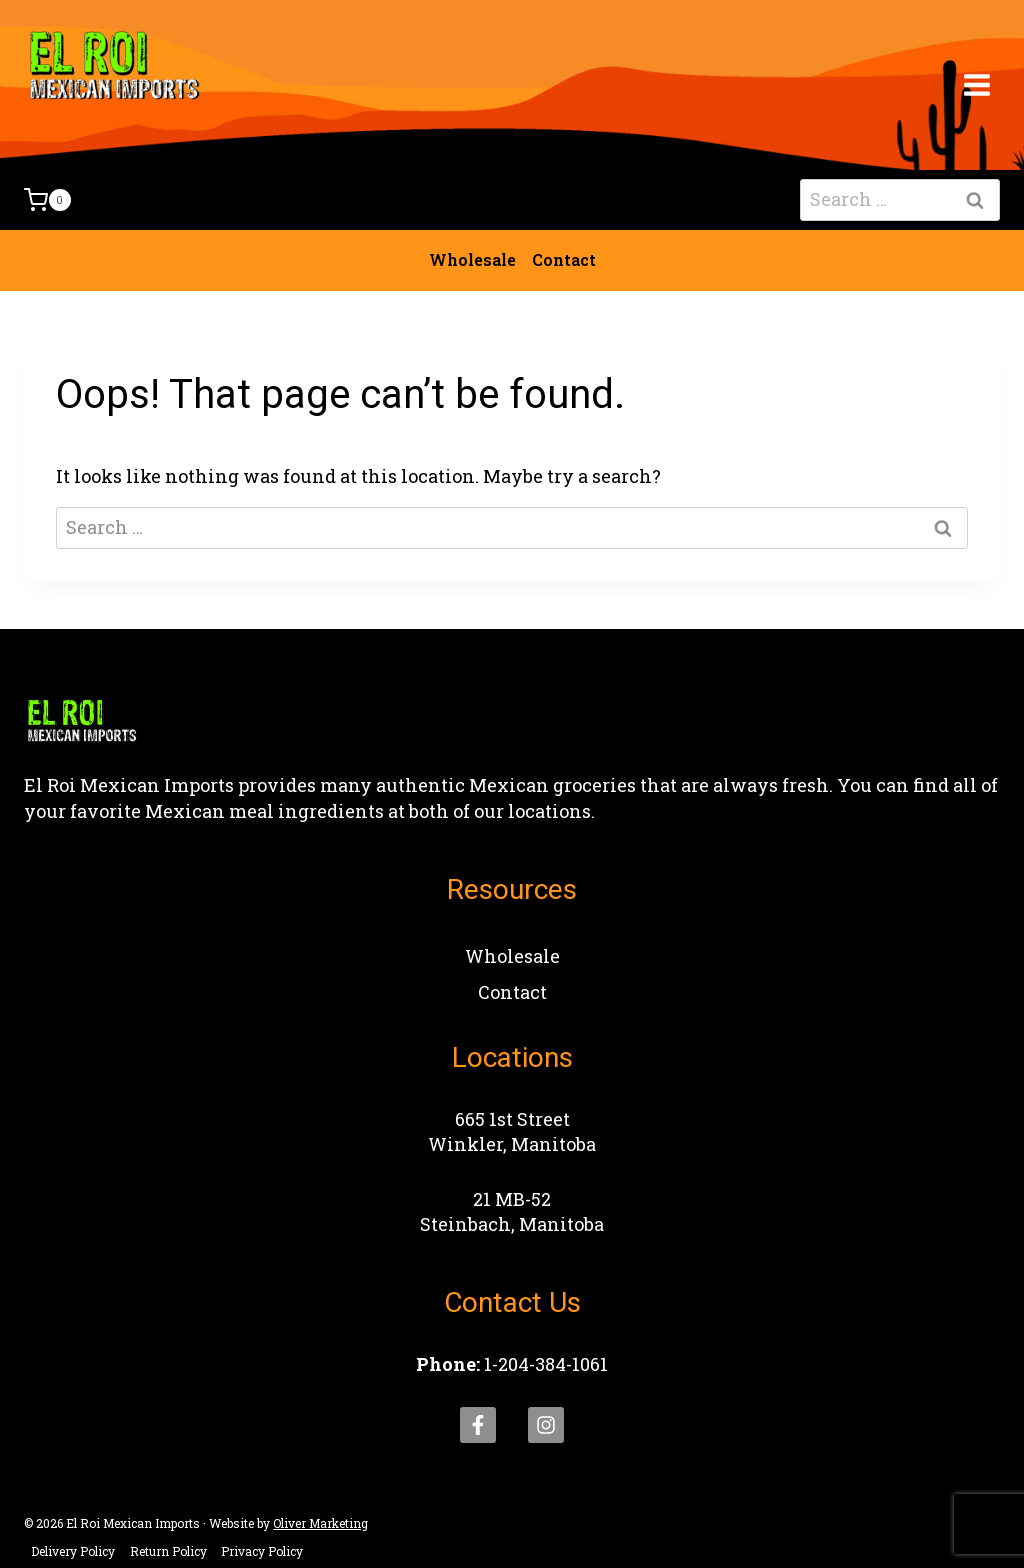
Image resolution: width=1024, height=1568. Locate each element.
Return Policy (168, 1551)
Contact (564, 259)
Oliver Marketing (320, 1523)
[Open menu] (976, 84)
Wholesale (472, 259)
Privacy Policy (262, 1551)
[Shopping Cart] (47, 200)
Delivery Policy (73, 1551)
